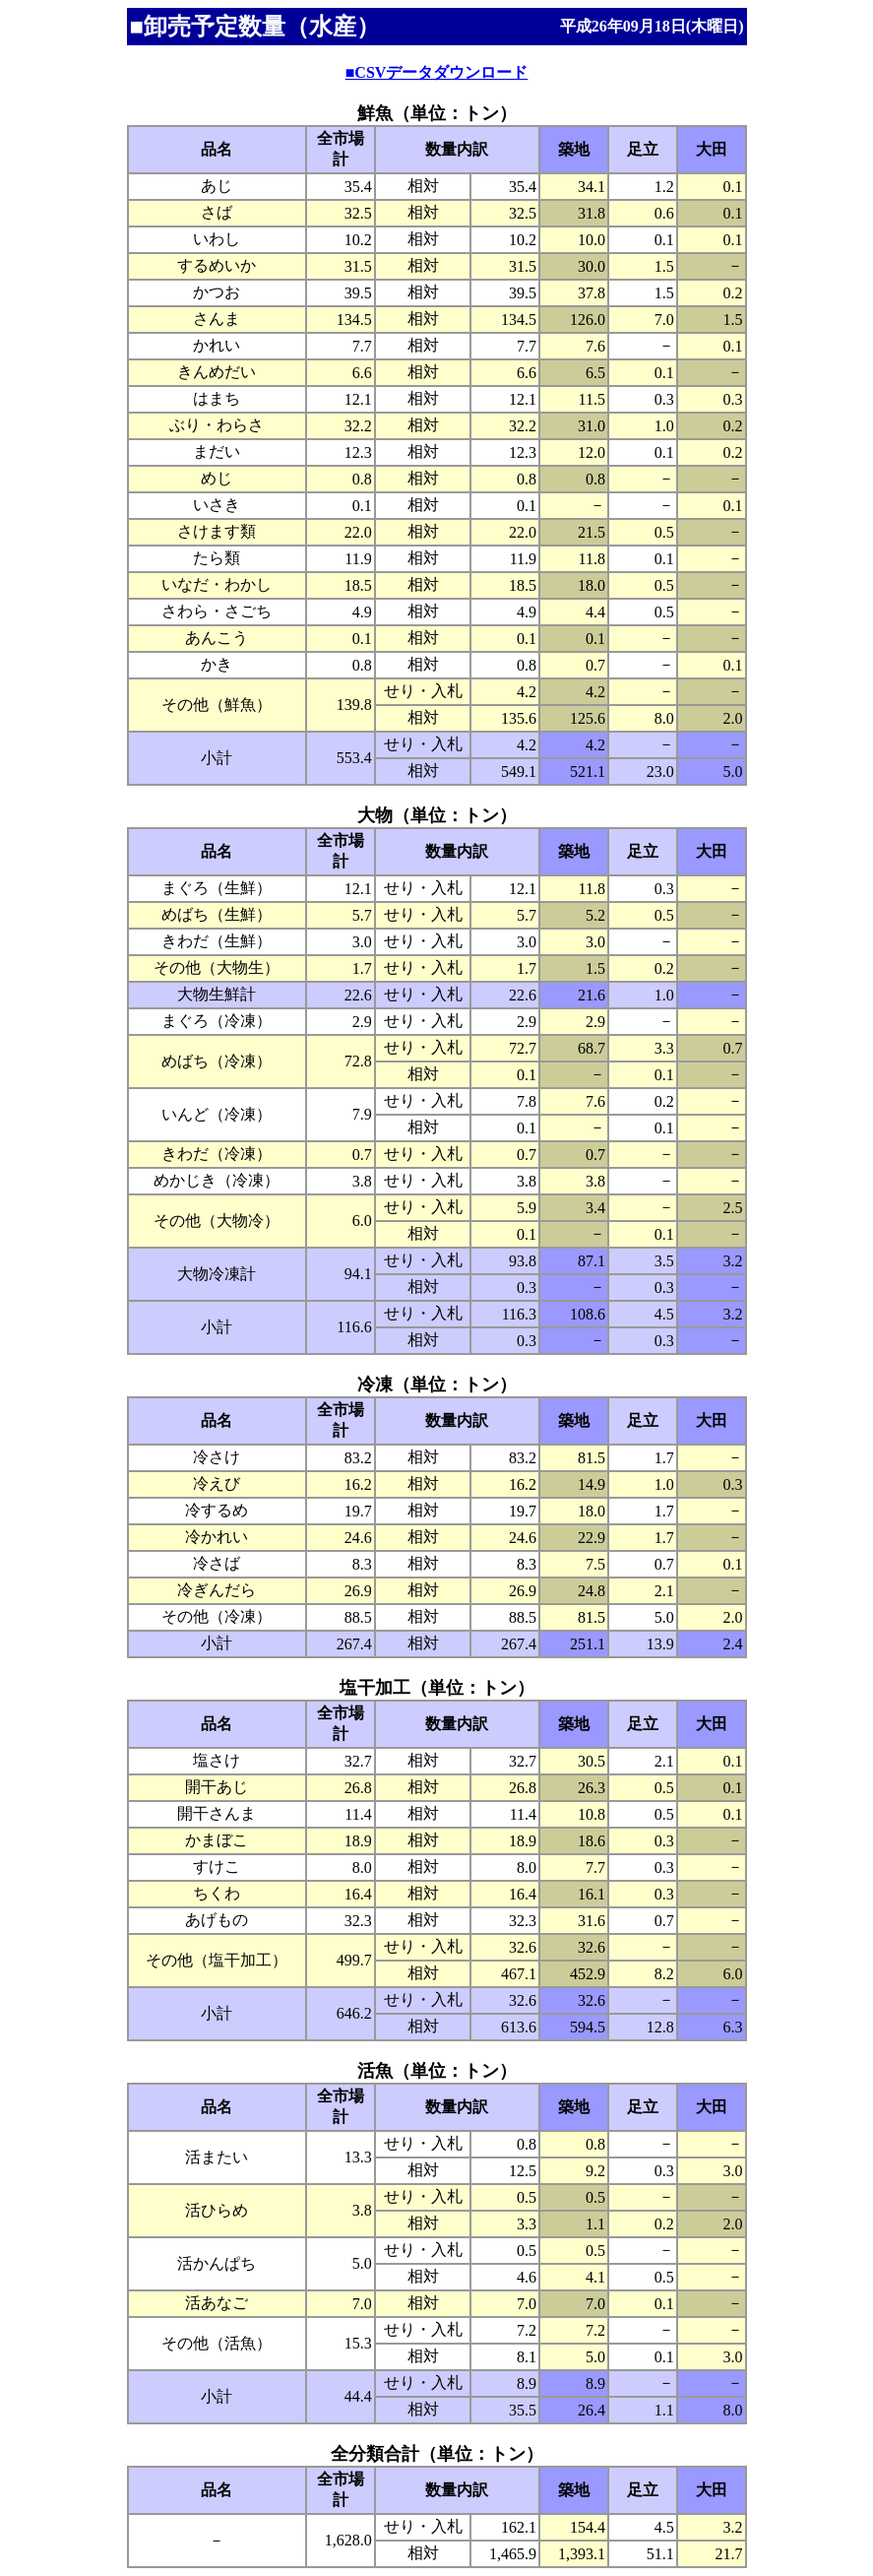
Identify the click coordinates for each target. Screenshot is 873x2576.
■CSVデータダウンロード (437, 72)
